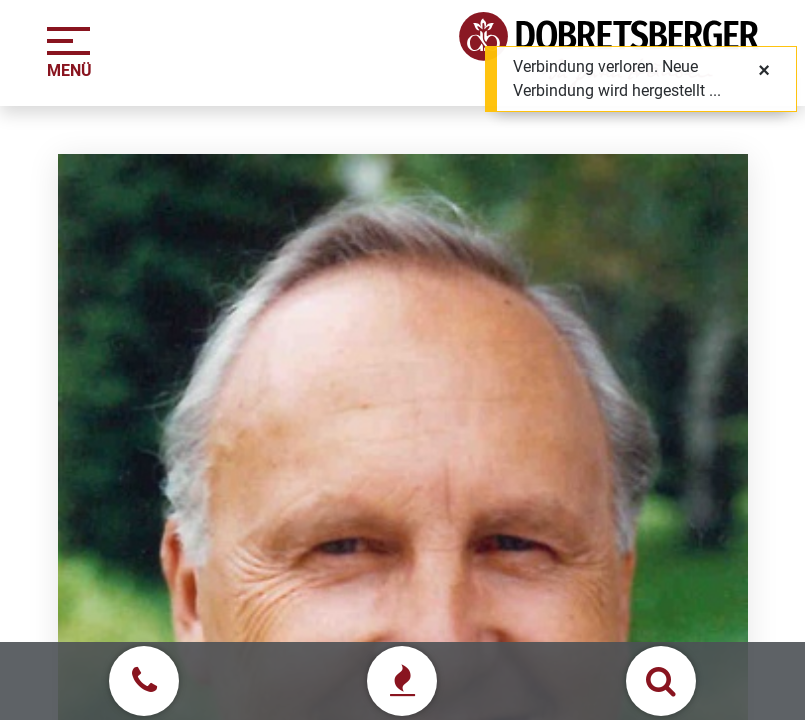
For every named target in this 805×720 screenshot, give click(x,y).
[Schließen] (764, 70)
